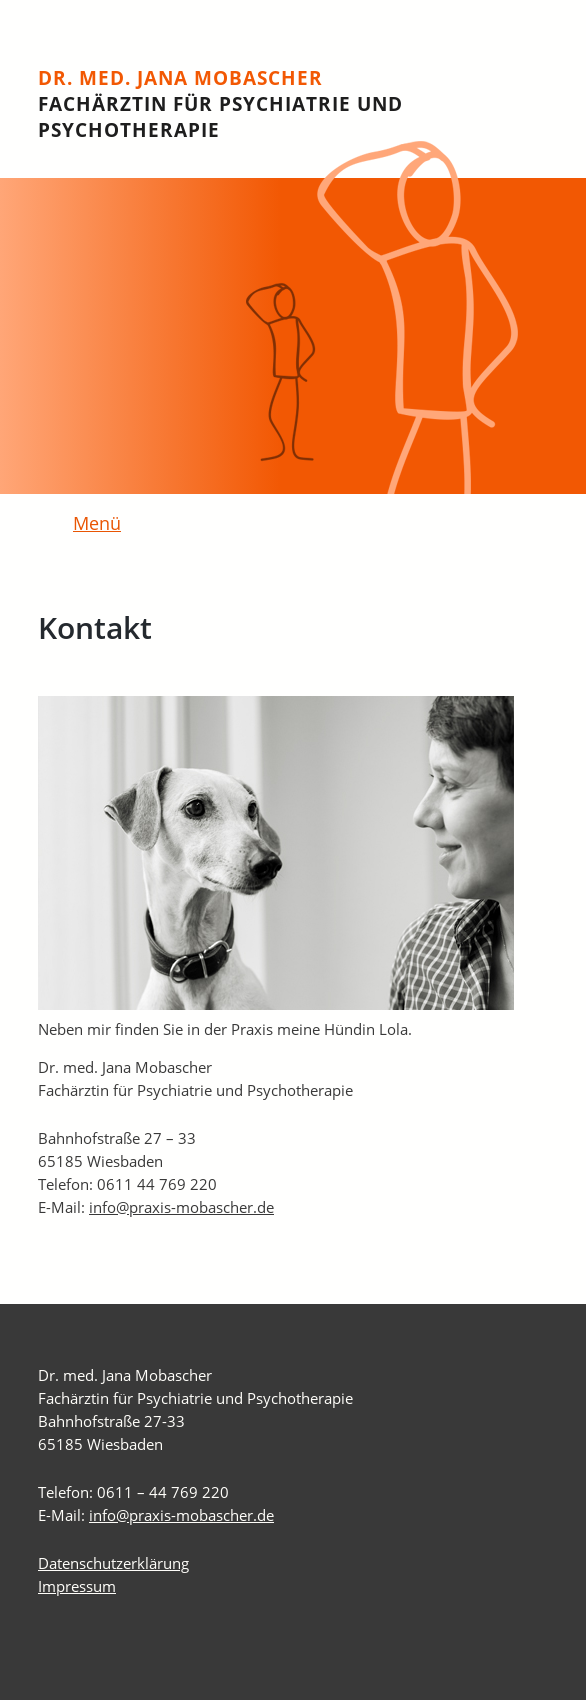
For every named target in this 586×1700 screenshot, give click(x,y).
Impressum (77, 1586)
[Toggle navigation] (85, 525)
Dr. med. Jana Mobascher (220, 104)
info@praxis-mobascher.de (181, 1207)
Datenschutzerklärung (113, 1563)
